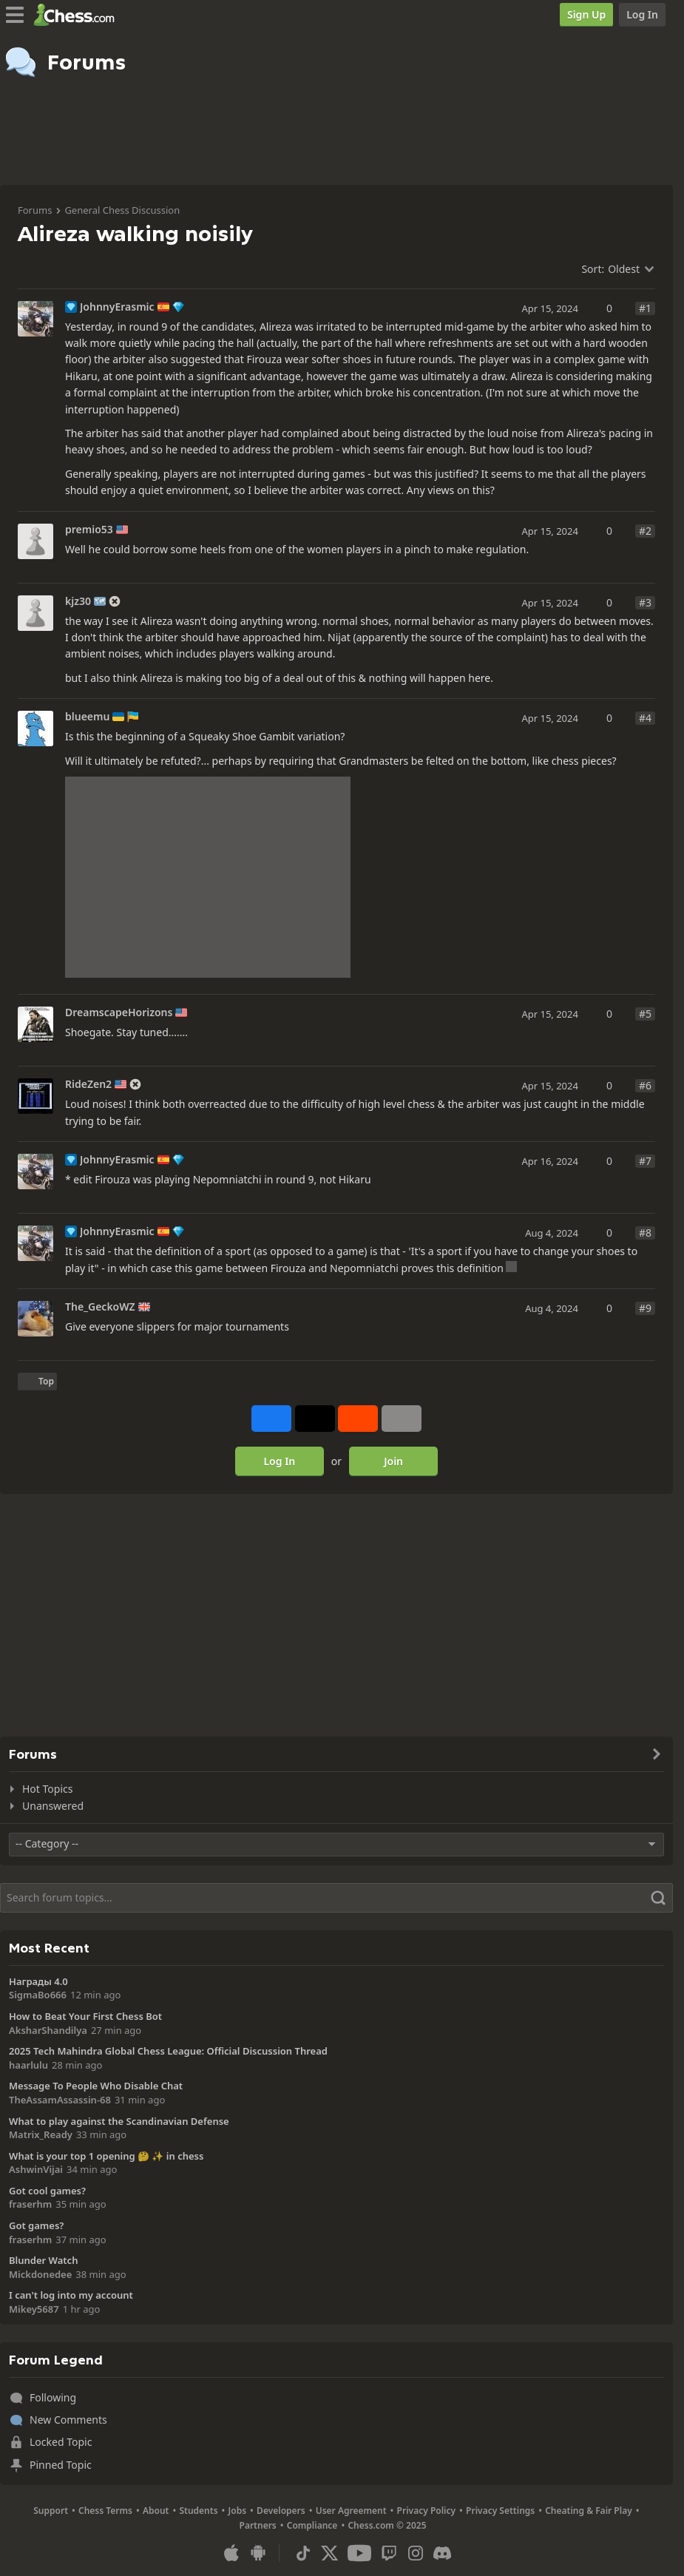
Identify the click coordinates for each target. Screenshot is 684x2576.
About (156, 2510)
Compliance (312, 2525)
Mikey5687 (34, 2309)
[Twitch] (389, 2553)
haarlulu (28, 2065)
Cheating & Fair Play (588, 2510)
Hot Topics (47, 1789)
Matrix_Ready (40, 2134)
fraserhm (30, 2204)
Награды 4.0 (38, 1981)
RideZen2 (88, 1084)
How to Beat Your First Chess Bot (85, 2016)
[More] (401, 1418)
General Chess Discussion (122, 210)
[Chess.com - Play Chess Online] (78, 15)
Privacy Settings (500, 2510)
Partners (258, 2525)
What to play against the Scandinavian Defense (119, 2121)
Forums (35, 210)
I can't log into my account (71, 2295)
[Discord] (442, 2553)
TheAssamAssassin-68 (60, 2099)
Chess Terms (105, 2510)
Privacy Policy (426, 2510)
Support (50, 2510)
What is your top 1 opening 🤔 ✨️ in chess (106, 2156)
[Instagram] (415, 2553)
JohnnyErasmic (117, 307)
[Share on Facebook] (271, 1418)
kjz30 (78, 601)
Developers (281, 2510)
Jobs (237, 2510)
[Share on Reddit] (358, 1418)
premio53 (89, 529)
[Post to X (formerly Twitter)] (315, 1418)
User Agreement (351, 2510)
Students (198, 2510)
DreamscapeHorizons (118, 1012)
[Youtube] (359, 2553)
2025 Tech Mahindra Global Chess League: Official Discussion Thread (168, 2051)
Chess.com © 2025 (387, 2525)
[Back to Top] (37, 1381)
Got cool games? (47, 2190)
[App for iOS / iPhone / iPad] (231, 2553)
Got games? (36, 2225)
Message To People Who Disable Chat (96, 2085)
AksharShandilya (48, 2030)
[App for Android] (258, 2553)
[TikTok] (303, 2553)
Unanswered (53, 1806)
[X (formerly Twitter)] (330, 2553)
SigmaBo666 (38, 1994)
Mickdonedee (40, 2274)
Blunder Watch (43, 2260)
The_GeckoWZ (100, 1307)
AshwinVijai (36, 2169)
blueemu (87, 717)
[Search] (336, 1898)
